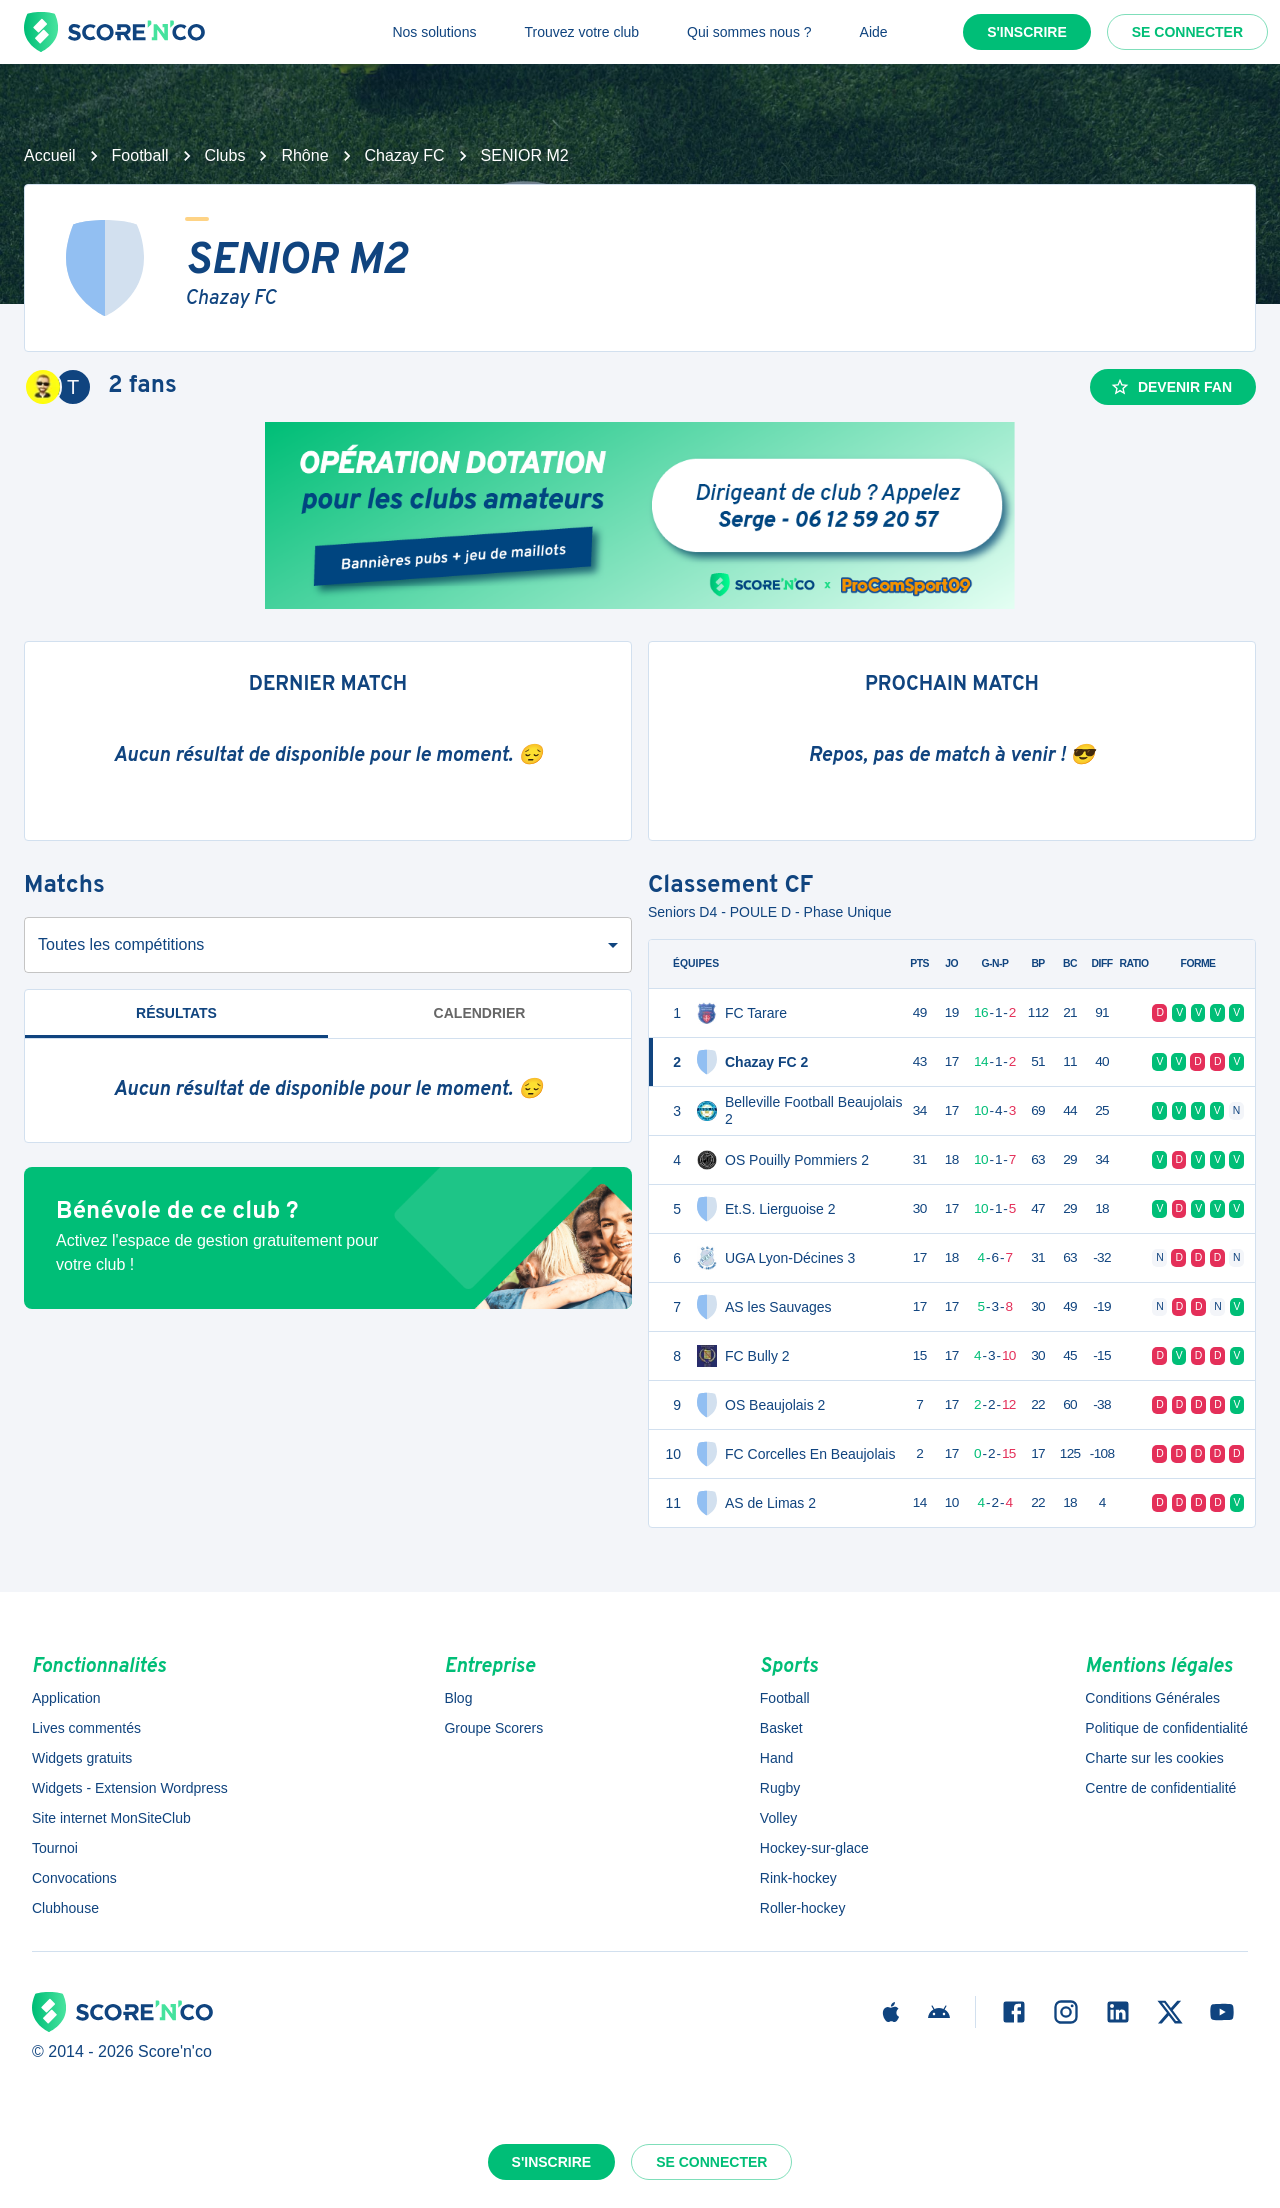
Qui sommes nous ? (749, 32)
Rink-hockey (798, 1878)
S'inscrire (1027, 32)
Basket (781, 1728)
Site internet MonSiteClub (111, 1818)
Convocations (74, 1878)
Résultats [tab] (176, 1013)
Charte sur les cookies (1154, 1758)
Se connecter (1187, 32)
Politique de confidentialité (1166, 1728)
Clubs (225, 155)
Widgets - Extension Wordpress (130, 1788)
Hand (776, 1758)
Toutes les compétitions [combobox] (121, 944)
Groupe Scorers (493, 1728)
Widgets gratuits (82, 1758)
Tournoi (55, 1848)
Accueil (50, 155)
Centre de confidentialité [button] (1160, 1788)
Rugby (780, 1788)
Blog (458, 1698)
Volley (778, 1818)
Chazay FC (405, 155)
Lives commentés (86, 1728)
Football (140, 155)
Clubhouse (65, 1908)
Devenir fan (1171, 387)
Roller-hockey (803, 1908)
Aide (874, 32)
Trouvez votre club (581, 32)
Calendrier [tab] (480, 1013)
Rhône (304, 155)
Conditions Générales (1152, 1698)
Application (66, 1698)
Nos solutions (434, 32)
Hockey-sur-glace (814, 1848)
